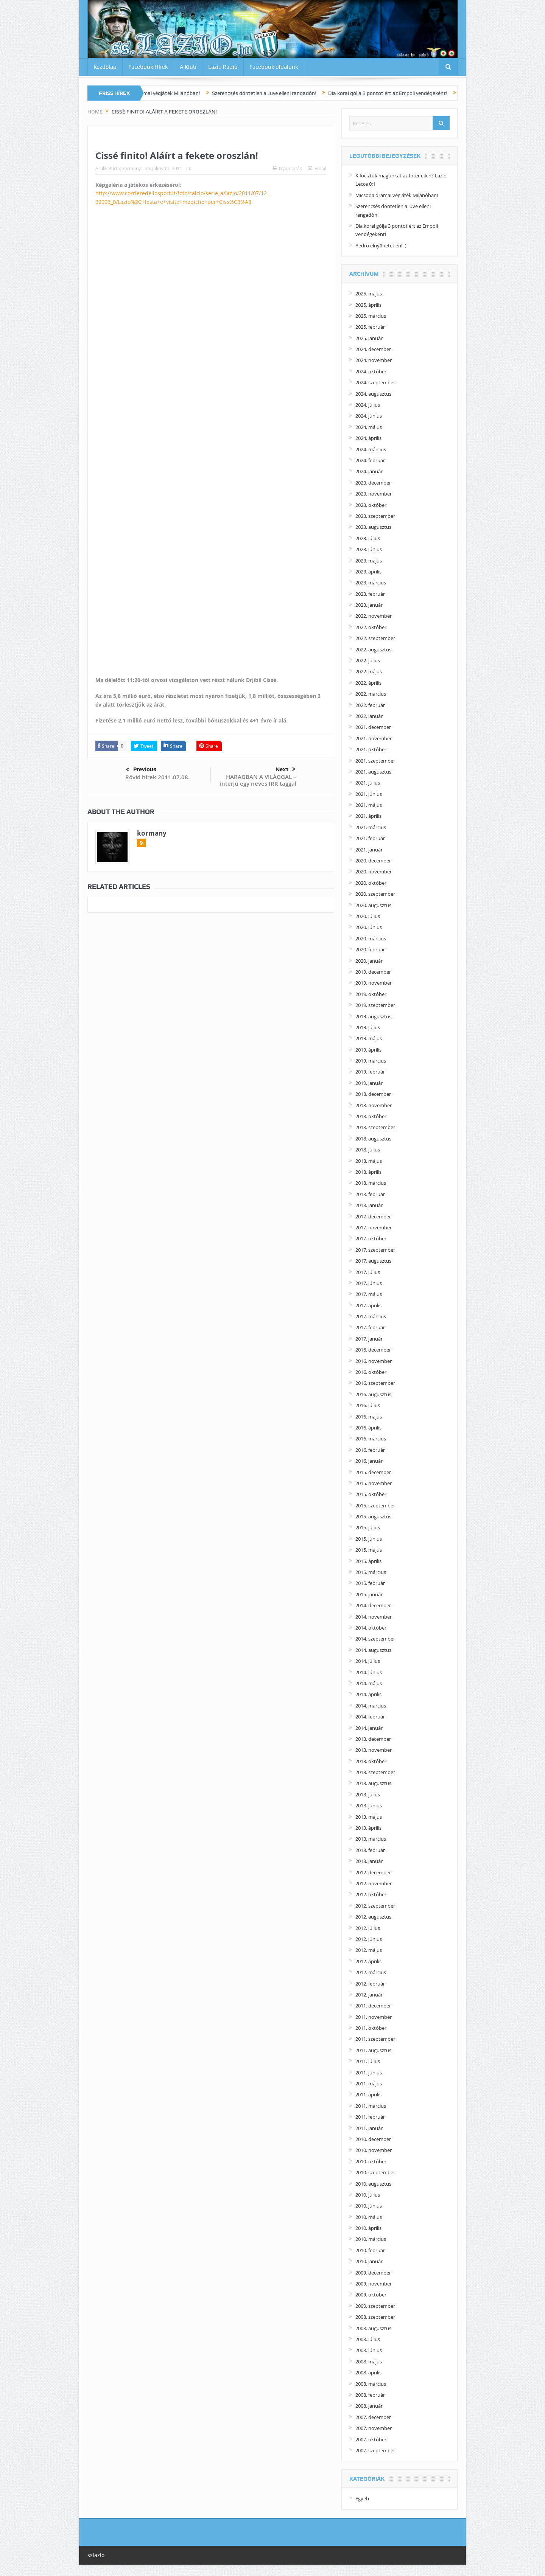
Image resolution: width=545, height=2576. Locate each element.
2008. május (368, 2361)
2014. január (369, 1728)
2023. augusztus (373, 527)
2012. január (369, 1994)
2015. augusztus (373, 1516)
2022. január (369, 716)
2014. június (368, 1672)
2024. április (368, 438)
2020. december (373, 860)
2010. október (370, 2161)
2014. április (368, 1694)
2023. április (368, 571)
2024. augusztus (373, 393)
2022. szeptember (375, 638)
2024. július (367, 404)
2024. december (373, 349)
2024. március (370, 449)
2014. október (370, 1627)
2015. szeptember (375, 1505)
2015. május (368, 1549)
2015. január (369, 1594)
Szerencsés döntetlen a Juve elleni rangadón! (278, 93)
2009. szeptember (375, 2306)
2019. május (368, 1038)
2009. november (373, 2283)
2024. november (373, 360)
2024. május (368, 427)
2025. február (370, 326)
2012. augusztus (373, 1916)
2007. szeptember (375, 2450)
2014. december (373, 1605)
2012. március (370, 1972)
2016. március (370, 1438)
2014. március (370, 1705)
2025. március (370, 315)
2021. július (367, 782)
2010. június (368, 2205)
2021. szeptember (375, 760)
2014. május (368, 1683)
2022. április (368, 682)
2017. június (368, 1283)
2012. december (373, 1872)
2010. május (368, 2217)
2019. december (373, 971)
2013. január (369, 1861)
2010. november (373, 2150)
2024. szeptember (375, 382)
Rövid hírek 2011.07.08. (157, 777)
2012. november (373, 1883)
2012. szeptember (375, 1905)
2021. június (368, 794)
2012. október (370, 1894)
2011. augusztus (373, 2050)
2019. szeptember (375, 1005)
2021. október (370, 749)
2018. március (370, 1182)
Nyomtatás (287, 168)
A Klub (188, 67)
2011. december (373, 2005)
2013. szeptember (375, 1772)
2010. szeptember (375, 2172)
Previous (141, 770)
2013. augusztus (373, 1783)
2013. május (368, 1816)
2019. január (369, 1083)
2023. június (368, 549)
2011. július (367, 2061)
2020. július (367, 916)
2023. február (370, 593)
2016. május (368, 1416)
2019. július (367, 1027)
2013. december (373, 1738)
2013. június (368, 1805)
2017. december (373, 1216)
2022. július (367, 660)
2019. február (370, 1071)
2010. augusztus (373, 2183)
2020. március (370, 938)
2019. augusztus (373, 1016)
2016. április (368, 1427)
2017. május (368, 1294)
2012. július (367, 1928)
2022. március (370, 693)
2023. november (373, 493)
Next (286, 769)
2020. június (368, 927)
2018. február (370, 1194)
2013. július (367, 1794)
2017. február (370, 1327)
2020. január (369, 960)
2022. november (373, 615)
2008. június (368, 2350)
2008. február (370, 2394)
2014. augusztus (373, 1650)
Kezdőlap (105, 67)
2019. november (373, 982)
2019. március (370, 1060)
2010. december (373, 2139)
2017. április (368, 1305)
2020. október (370, 882)
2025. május (368, 293)
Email (317, 168)
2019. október (370, 994)
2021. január (369, 849)
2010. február (370, 2250)
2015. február (370, 1583)
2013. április (368, 1827)
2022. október (370, 627)
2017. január (369, 1338)
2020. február (370, 949)
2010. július (367, 2194)
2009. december (373, 2272)
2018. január (369, 1205)
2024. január (369, 471)
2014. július (367, 1661)
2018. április (368, 1171)
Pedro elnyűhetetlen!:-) (380, 245)
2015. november (373, 1483)
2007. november (373, 2428)
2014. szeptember (375, 1638)
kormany (131, 168)
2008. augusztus (373, 2328)
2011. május (368, 2083)
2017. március (370, 1316)
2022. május (368, 671)
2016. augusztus (373, 1394)
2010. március (370, 2239)
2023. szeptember (375, 516)
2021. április (368, 816)
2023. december (373, 482)
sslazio (95, 2555)
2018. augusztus (373, 1138)
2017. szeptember (375, 1249)
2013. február (370, 1850)
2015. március (370, 1572)
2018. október (370, 1116)
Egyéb (362, 2498)
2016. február (370, 1449)
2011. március (370, 2105)
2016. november (373, 1361)
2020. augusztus (373, 905)
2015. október (370, 1494)
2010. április (368, 2228)
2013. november (373, 1749)
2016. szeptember (375, 1383)
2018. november (373, 1105)
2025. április (368, 304)
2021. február (370, 838)
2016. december (373, 1349)
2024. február (370, 460)
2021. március (370, 827)
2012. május (368, 1950)
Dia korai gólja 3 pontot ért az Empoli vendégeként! (402, 93)
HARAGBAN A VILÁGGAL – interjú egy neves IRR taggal (258, 780)
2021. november (373, 738)
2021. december (373, 727)
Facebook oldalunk (273, 67)
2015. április (368, 1561)
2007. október (370, 2439)
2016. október (370, 1372)
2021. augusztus (373, 771)
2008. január (369, 2405)
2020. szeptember (375, 893)
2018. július (367, 1149)
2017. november (373, 1227)
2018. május (368, 1160)
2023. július (367, 538)
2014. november (373, 1616)
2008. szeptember (375, 2316)
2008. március (370, 2383)
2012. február (370, 1983)
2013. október (370, 1761)
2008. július (367, 2339)
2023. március (370, 582)
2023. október (370, 505)
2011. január (369, 2128)
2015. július (367, 1527)
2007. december (373, 2417)
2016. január (369, 1460)
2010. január (369, 2261)
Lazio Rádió (223, 67)
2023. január (369, 604)
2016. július (367, 1405)
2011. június (368, 2072)
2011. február (370, 2116)
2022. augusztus (373, 649)
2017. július (367, 1272)
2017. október (370, 1238)
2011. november (373, 2017)
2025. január (369, 338)
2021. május (368, 805)
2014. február (370, 1716)
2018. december (373, 1094)
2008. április (368, 2372)
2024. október (370, 371)
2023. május (368, 560)
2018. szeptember (375, 1127)
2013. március (370, 1838)
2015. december (373, 1472)
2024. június (368, 415)
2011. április (368, 2094)
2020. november (373, 871)
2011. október (370, 2027)
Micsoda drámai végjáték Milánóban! (171, 93)
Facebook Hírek (148, 67)
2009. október (370, 2294)
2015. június (368, 1538)
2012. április (368, 1961)
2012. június (368, 1939)
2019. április (368, 1049)
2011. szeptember (375, 2038)
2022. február (370, 705)
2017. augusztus (373, 1260)
